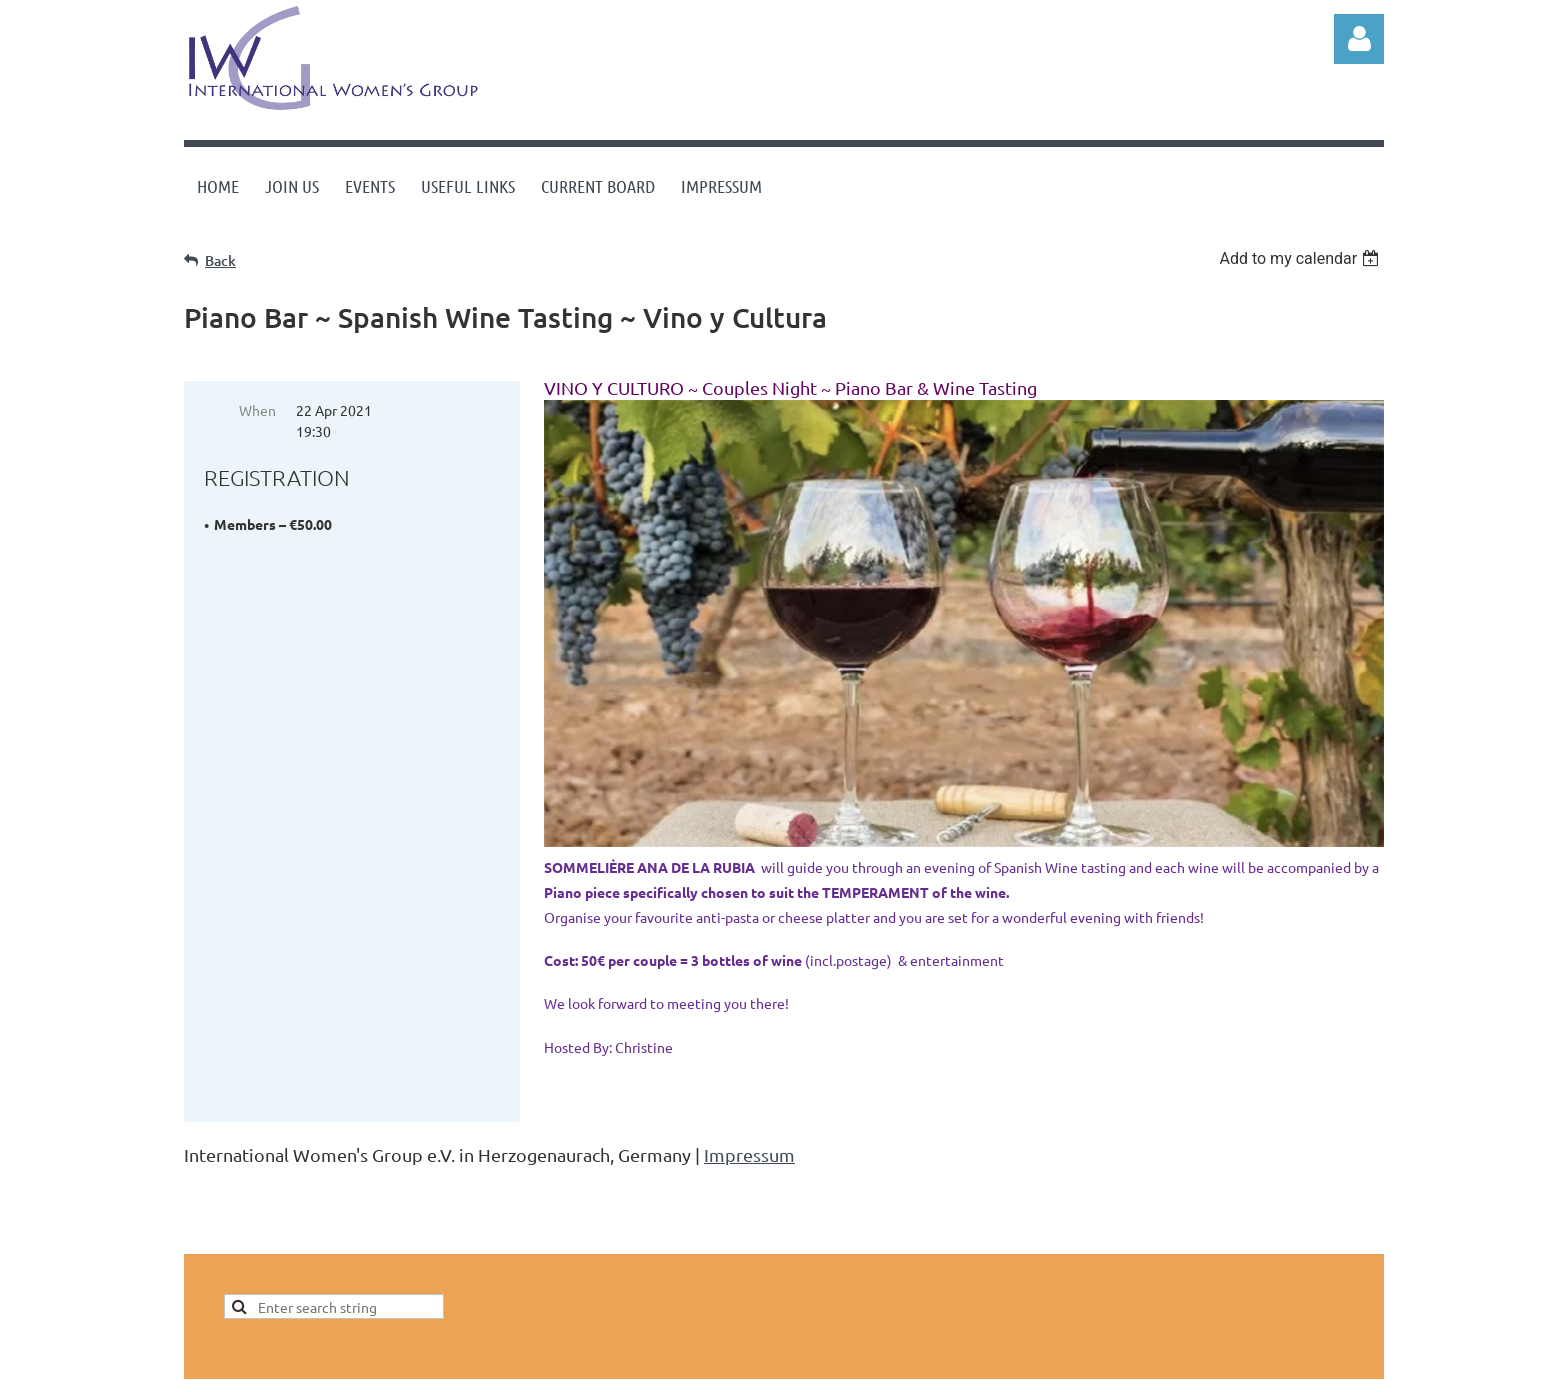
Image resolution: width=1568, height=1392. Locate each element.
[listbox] (1301, 258)
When (257, 410)
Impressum (749, 1154)
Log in (1359, 39)
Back (220, 260)
